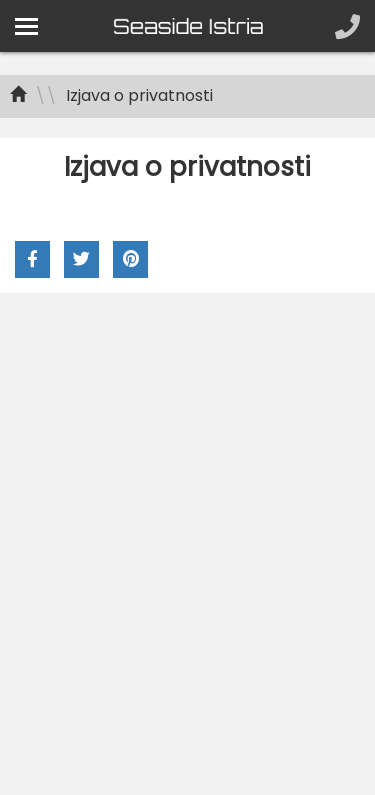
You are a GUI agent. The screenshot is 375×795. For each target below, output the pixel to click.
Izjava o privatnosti (139, 95)
